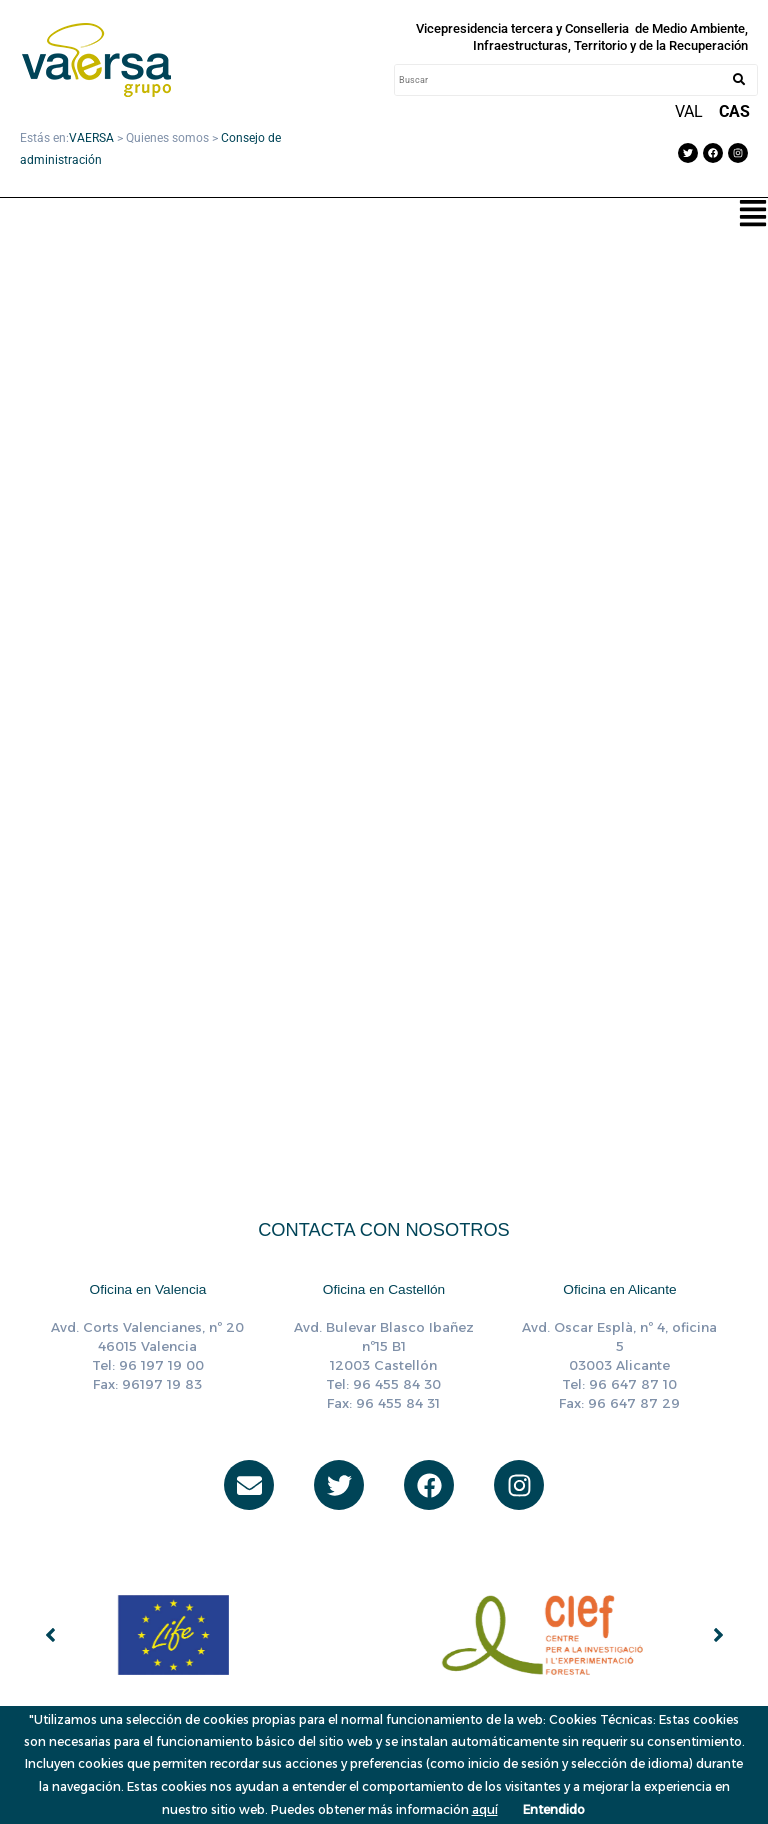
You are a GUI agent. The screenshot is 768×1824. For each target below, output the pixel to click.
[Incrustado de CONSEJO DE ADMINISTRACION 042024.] (384, 592)
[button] (753, 215)
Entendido (554, 1809)
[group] (199, 1635)
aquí (485, 1809)
